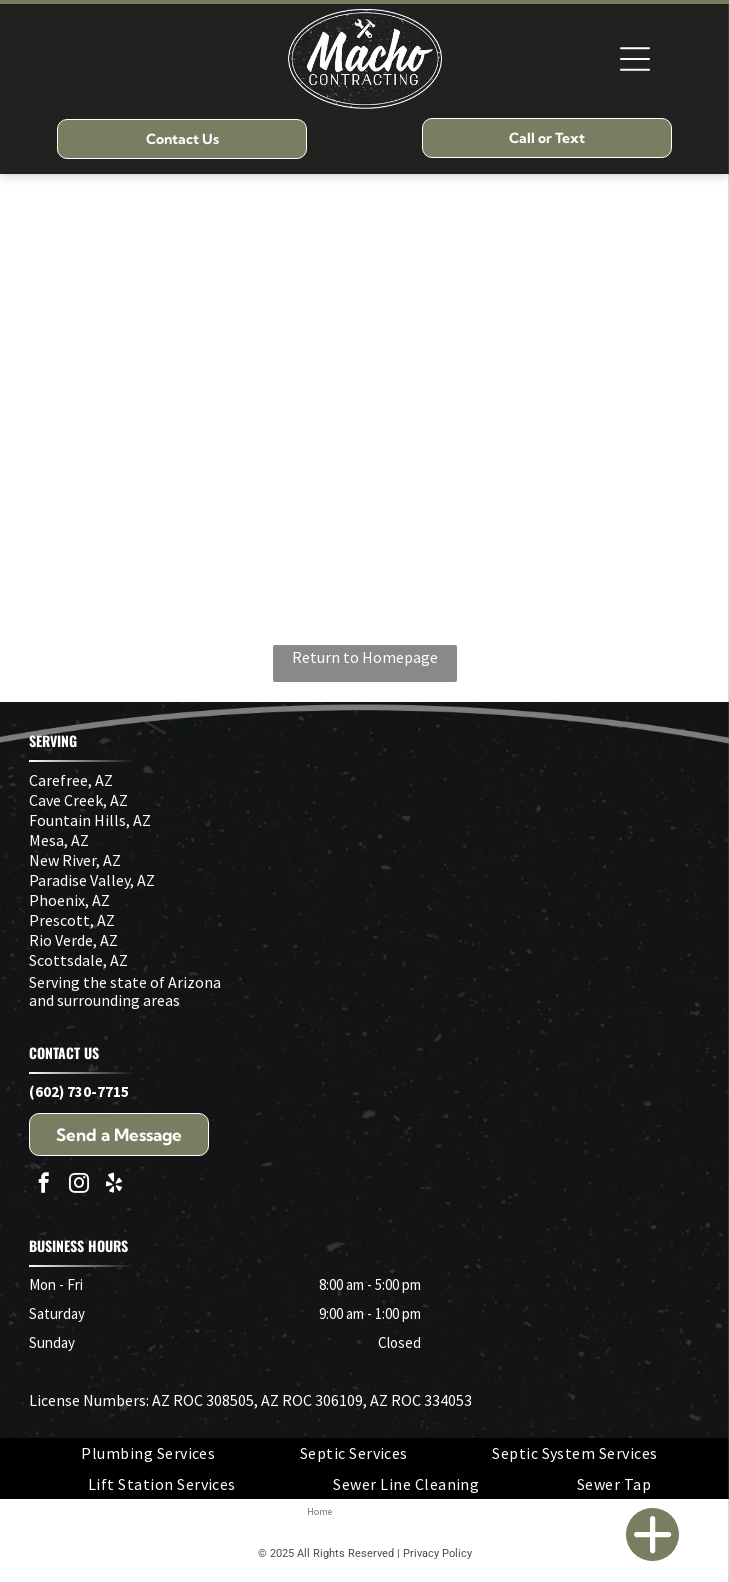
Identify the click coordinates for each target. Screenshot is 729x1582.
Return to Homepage (365, 657)
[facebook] (44, 1185)
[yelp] (114, 1185)
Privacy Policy (437, 1553)
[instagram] (79, 1185)
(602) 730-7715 (79, 1091)
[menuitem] (148, 1453)
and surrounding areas (104, 1000)
